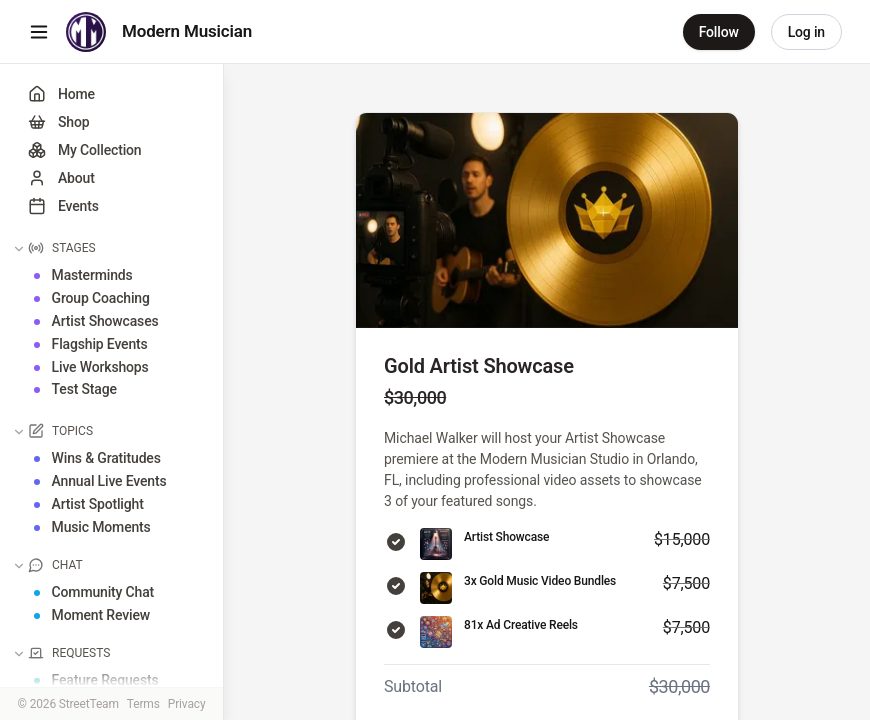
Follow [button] (719, 32)
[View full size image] (547, 220)
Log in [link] (806, 32)
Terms (143, 704)
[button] (113, 243)
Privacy (187, 704)
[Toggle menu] (39, 32)
